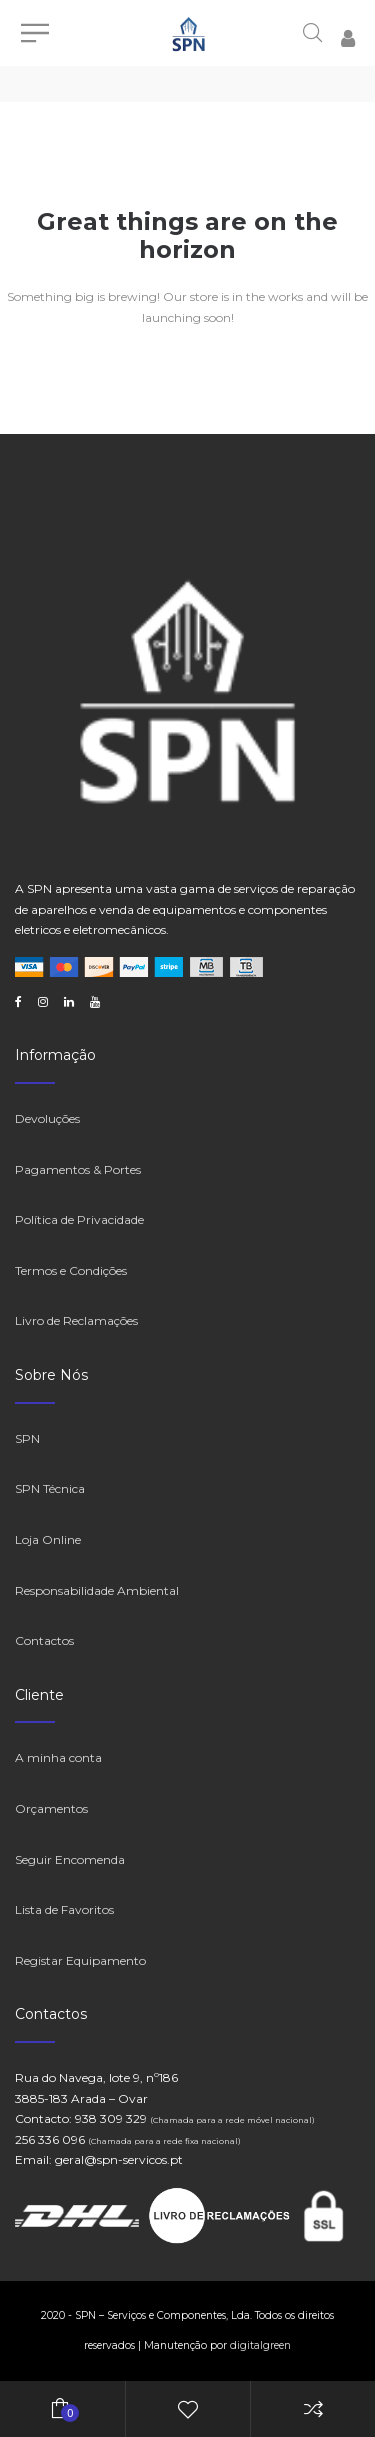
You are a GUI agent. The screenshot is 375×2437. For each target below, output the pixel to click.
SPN (27, 1438)
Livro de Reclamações (76, 1320)
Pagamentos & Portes (78, 1169)
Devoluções (47, 1118)
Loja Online (48, 1539)
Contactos (44, 1640)
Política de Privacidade (79, 1219)
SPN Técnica (50, 1488)
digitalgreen (260, 2345)
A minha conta (58, 1757)
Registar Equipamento (80, 1960)
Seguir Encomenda (70, 1859)
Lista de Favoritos (64, 1909)
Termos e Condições (71, 1270)
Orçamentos (51, 1808)
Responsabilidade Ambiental (97, 1590)
